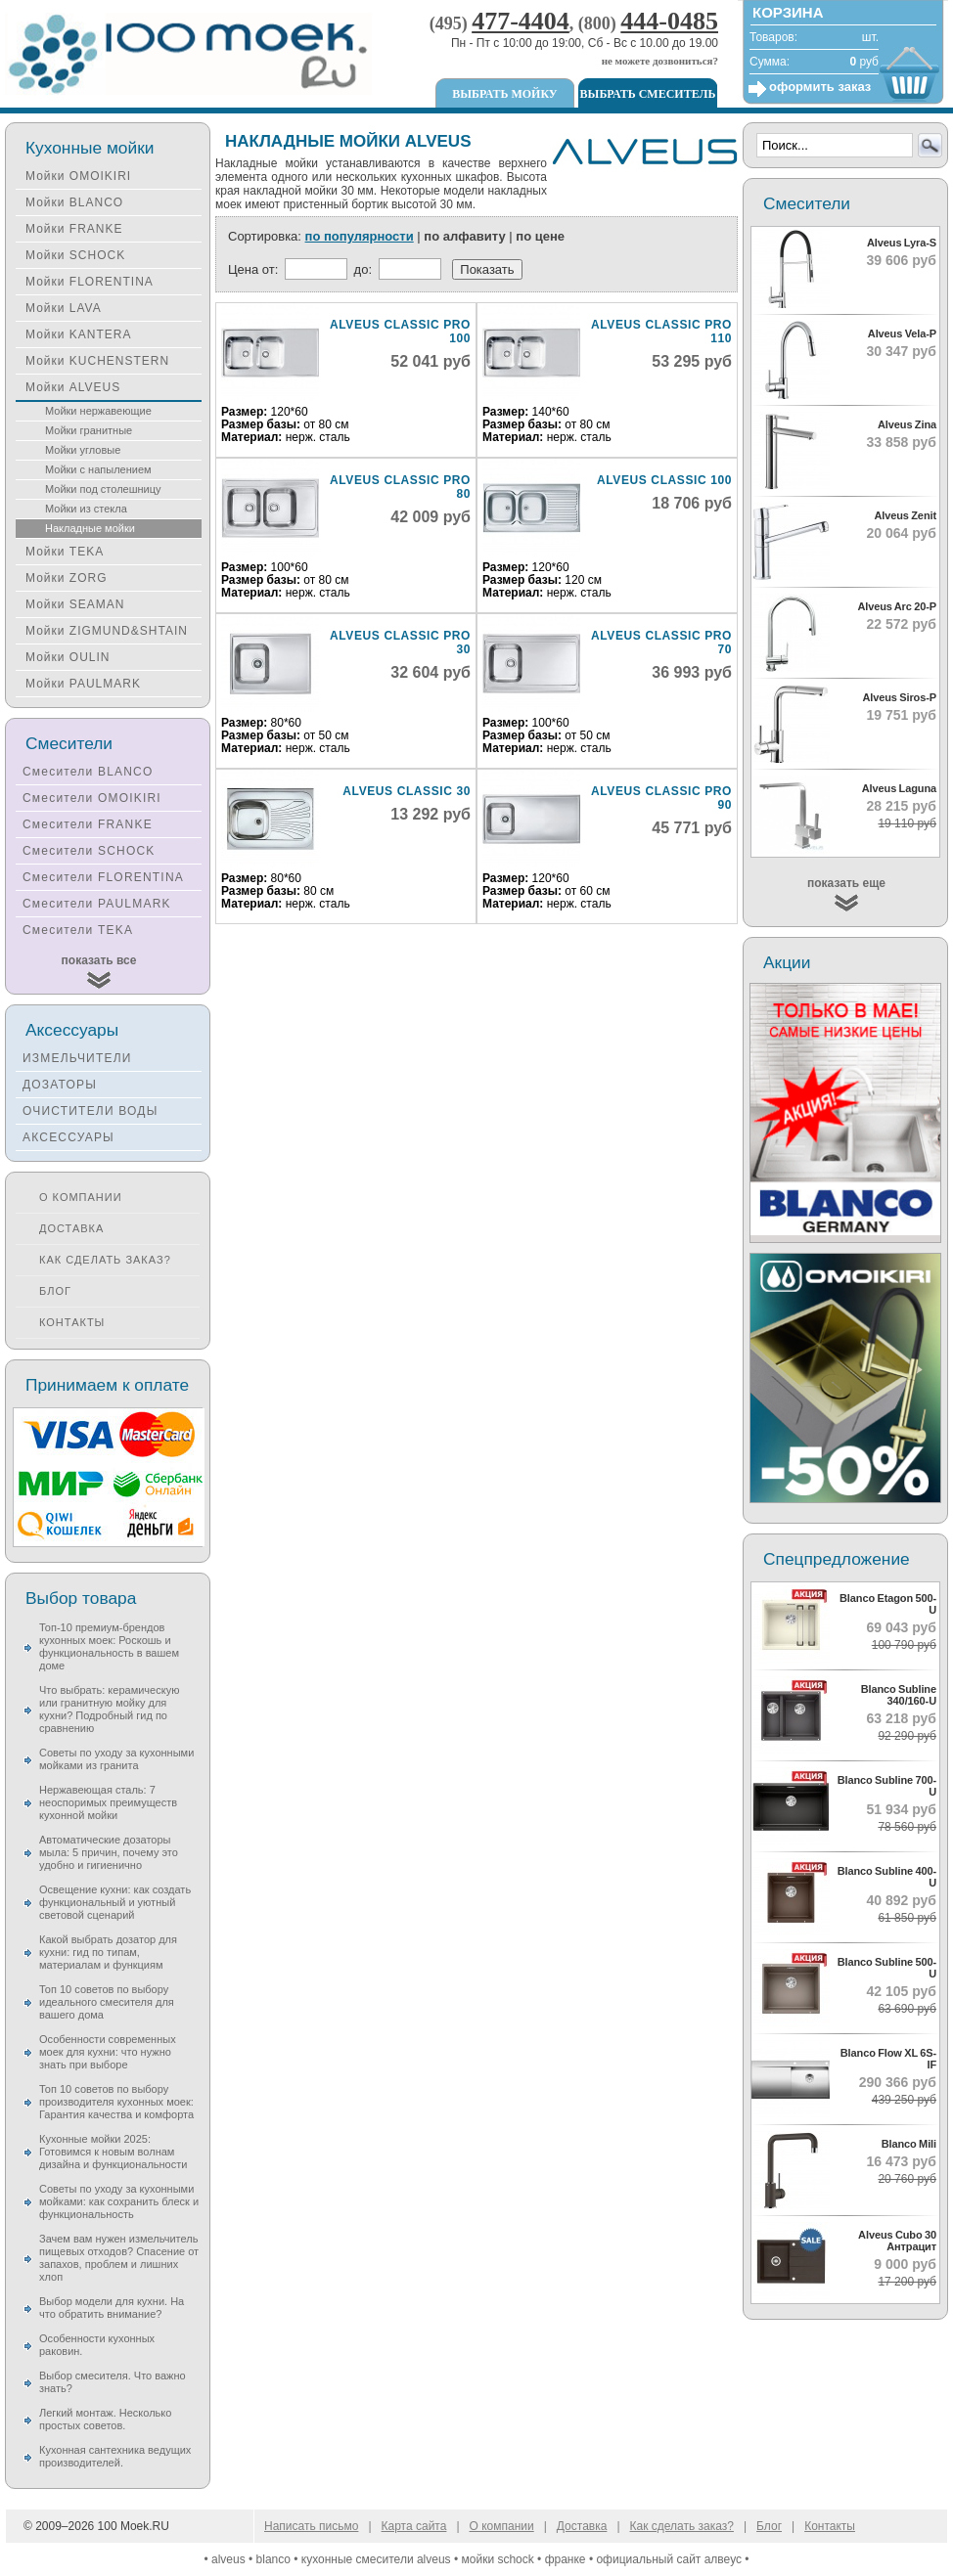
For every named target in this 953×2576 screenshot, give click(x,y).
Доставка (71, 1228)
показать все (99, 960)
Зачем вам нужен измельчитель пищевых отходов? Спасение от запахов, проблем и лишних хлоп (119, 2258)
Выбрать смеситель (648, 94)
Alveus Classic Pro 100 (400, 331)
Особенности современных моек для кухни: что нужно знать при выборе (107, 2051)
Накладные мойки (90, 528)
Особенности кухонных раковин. (97, 2344)
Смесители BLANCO (88, 771)
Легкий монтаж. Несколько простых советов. (105, 2419)
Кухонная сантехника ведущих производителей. (115, 2456)
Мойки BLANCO (74, 202)
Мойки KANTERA (78, 334)
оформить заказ (820, 86)
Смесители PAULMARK (97, 903)
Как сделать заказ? (105, 1260)
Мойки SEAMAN (74, 604)
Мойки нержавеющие (98, 411)
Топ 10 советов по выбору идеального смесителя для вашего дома (106, 2002)
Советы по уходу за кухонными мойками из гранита (116, 1759)
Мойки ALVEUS (72, 387)
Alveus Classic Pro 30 (400, 642)
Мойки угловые (82, 450)
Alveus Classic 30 (406, 791)
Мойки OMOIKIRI (78, 176)
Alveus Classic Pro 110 (661, 331)
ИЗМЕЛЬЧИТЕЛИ (77, 1058)
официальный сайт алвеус (669, 2559)
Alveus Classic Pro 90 (661, 798)
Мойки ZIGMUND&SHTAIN (106, 631)
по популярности (359, 236)
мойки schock (498, 2559)
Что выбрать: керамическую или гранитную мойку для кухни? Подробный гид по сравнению (109, 1709)
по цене (540, 236)
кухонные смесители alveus (376, 2559)
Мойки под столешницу (103, 489)
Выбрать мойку (504, 94)
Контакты (72, 1322)
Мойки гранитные (88, 430)
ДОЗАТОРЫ (60, 1084)
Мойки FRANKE (73, 229)
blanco (273, 2559)
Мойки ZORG (66, 578)
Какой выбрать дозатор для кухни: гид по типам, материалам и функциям (108, 1952)
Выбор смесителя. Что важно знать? (112, 2382)
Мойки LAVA (63, 308)
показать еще (846, 883)
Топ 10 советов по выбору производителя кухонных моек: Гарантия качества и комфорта (116, 2101)
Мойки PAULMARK (83, 683)
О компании (80, 1197)
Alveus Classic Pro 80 (400, 487)
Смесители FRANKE (88, 824)
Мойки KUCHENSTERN (97, 361)
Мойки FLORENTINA (89, 282)
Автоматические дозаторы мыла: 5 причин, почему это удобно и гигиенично (108, 1852)
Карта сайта (414, 2526)
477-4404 (520, 21)
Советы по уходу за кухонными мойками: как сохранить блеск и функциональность (119, 2201)
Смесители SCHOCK (89, 851)
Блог (55, 1291)
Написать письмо (311, 2526)
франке (565, 2559)
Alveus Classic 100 (664, 480)
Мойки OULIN (67, 657)
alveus (228, 2559)
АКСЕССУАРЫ (68, 1137)
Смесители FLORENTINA (103, 877)
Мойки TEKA (64, 551)
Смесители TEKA (78, 930)
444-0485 (669, 21)
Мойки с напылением (98, 469)
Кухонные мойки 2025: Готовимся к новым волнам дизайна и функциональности (113, 2151)
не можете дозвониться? (660, 61)
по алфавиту (464, 236)
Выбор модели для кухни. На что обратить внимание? (111, 2307)
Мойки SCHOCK (75, 255)
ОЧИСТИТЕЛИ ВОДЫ (91, 1111)
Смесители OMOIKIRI (92, 798)
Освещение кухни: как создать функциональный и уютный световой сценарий (115, 1902)
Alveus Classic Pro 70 (661, 642)
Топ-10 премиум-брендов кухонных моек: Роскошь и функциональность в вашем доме (109, 1646)
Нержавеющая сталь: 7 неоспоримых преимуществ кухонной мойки (108, 1802)
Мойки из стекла (86, 508)
